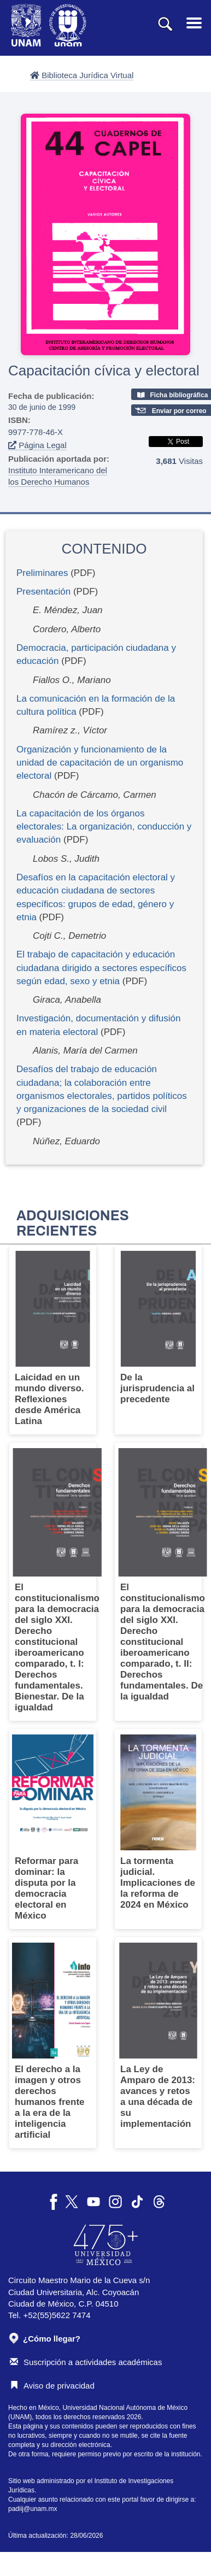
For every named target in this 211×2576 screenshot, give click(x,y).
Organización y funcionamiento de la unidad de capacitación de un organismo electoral (99, 762)
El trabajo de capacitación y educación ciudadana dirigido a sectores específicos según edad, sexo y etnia (101, 967)
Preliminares (42, 573)
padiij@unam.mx (32, 2509)
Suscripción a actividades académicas (86, 2362)
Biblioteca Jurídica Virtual (81, 75)
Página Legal (37, 445)
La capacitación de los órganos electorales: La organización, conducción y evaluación (103, 826)
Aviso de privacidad (52, 2385)
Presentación (43, 591)
